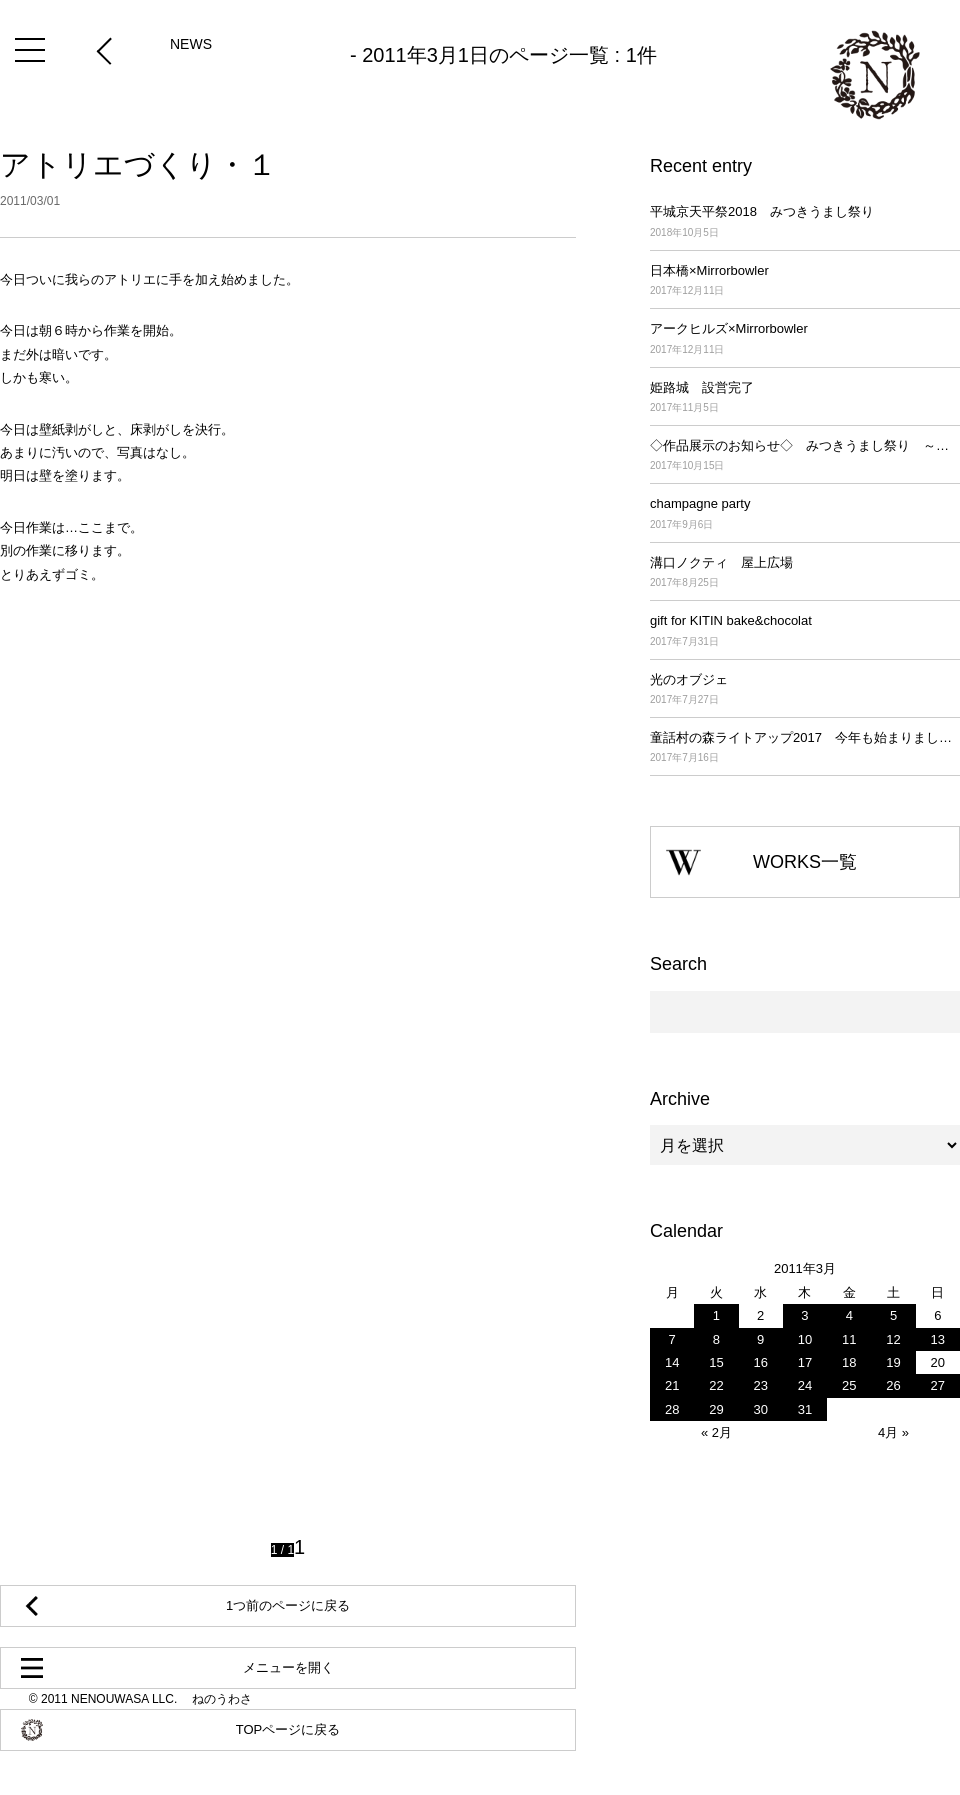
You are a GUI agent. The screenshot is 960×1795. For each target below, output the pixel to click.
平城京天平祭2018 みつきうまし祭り (805, 222)
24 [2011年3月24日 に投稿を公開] (805, 1385)
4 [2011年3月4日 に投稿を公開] (849, 1315)
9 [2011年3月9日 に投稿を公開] (760, 1339)
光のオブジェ (805, 690)
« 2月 (716, 1432)
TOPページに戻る (288, 1729)
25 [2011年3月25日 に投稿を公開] (849, 1385)
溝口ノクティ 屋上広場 (805, 573)
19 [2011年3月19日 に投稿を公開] (893, 1362)
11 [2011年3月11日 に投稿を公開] (849, 1339)
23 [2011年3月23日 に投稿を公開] (760, 1385)
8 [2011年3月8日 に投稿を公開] (716, 1339)
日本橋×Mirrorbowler (805, 281)
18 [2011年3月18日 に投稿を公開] (849, 1362)
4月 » (893, 1432)
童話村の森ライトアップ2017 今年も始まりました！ (805, 748)
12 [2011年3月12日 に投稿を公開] (893, 1339)
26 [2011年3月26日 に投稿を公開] (893, 1385)
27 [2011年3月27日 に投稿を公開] (938, 1385)
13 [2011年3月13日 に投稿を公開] (938, 1339)
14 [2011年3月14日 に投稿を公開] (672, 1362)
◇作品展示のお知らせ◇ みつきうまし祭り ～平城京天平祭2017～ (805, 456)
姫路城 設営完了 (805, 398)
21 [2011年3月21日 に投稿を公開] (672, 1385)
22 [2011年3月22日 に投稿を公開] (716, 1385)
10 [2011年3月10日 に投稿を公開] (805, 1339)
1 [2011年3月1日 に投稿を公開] (716, 1315)
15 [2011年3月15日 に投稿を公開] (716, 1362)
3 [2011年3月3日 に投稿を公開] (804, 1315)
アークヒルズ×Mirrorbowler (805, 339)
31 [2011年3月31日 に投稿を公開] (805, 1409)
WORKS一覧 (805, 862)
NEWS (191, 44)
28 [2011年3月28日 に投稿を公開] (672, 1409)
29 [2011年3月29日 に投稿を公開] (716, 1409)
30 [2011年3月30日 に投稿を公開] (760, 1409)
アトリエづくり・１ (288, 179)
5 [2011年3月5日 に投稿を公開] (893, 1315)
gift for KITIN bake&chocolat (805, 631)
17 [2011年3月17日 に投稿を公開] (805, 1362)
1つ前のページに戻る (288, 1605)
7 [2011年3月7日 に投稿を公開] (672, 1339)
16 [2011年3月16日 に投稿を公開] (760, 1362)
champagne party (805, 514)
